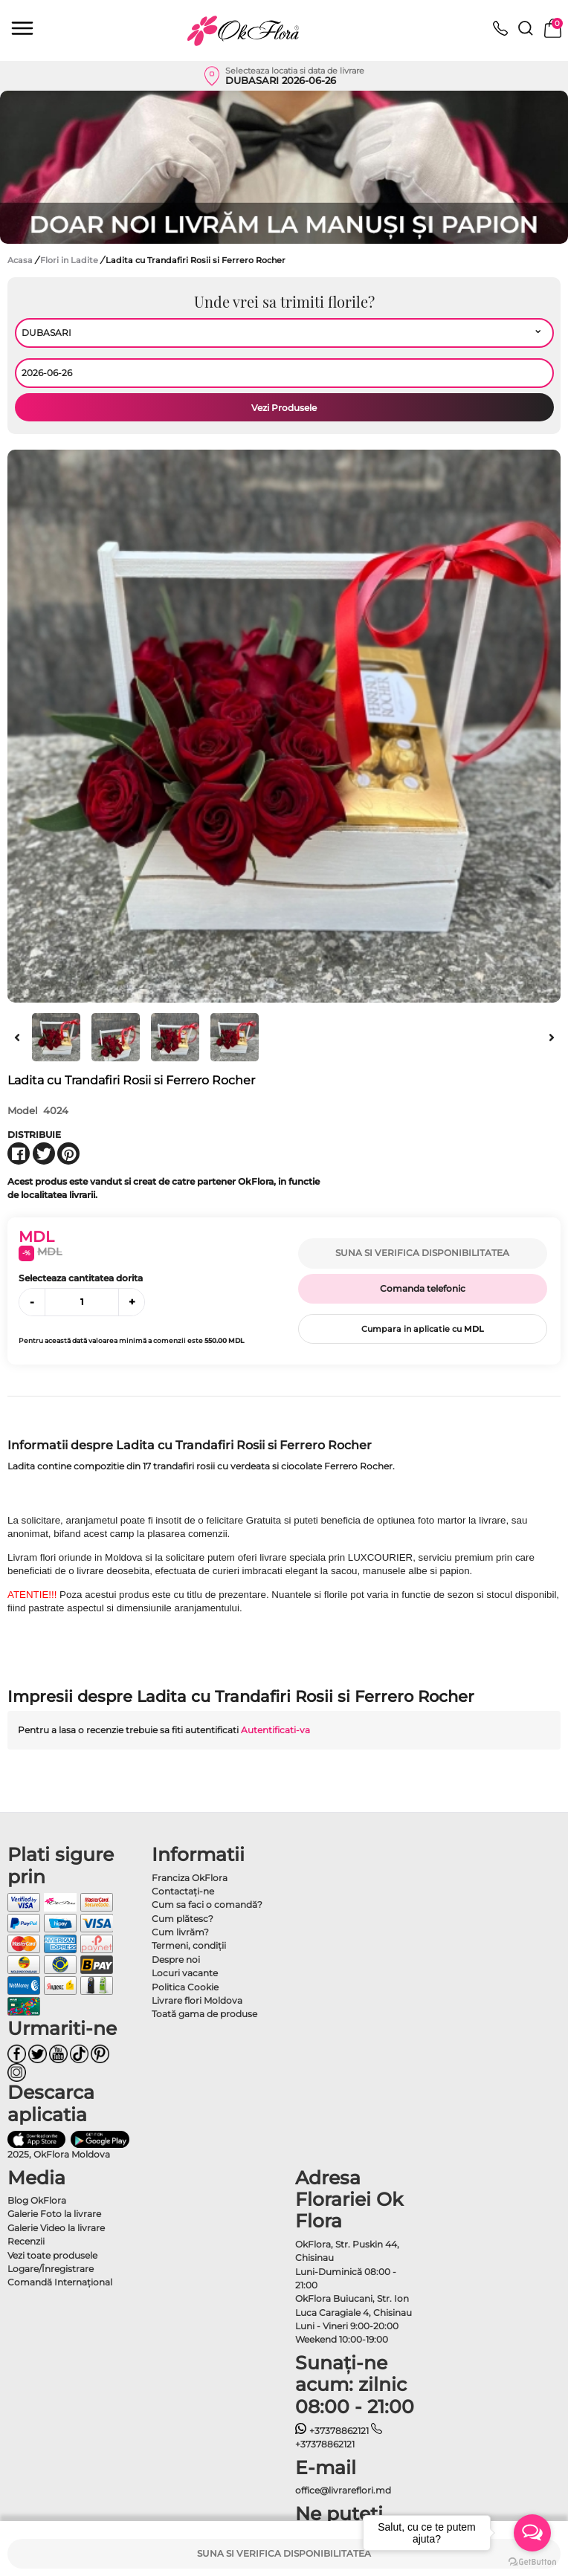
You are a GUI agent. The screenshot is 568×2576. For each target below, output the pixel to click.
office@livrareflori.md (343, 2490)
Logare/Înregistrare (50, 2268)
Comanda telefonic (422, 1288)
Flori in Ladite (70, 260)
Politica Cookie (185, 1987)
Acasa (20, 260)
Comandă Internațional (59, 2282)
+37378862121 (332, 2430)
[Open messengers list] (532, 2532)
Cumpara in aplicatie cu (422, 1329)
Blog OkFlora (36, 2200)
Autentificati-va (275, 1729)
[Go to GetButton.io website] (532, 2561)
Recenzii (26, 2241)
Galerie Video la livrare (56, 2227)
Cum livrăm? (180, 1932)
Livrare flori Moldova (197, 2000)
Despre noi (176, 1959)
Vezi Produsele (284, 407)
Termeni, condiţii (189, 1945)
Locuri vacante (185, 1972)
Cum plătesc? (182, 1918)
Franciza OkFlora (189, 1877)
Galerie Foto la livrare (54, 2213)
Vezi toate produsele (52, 2255)
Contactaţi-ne (183, 1891)
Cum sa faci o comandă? (207, 1904)
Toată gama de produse (204, 2013)
